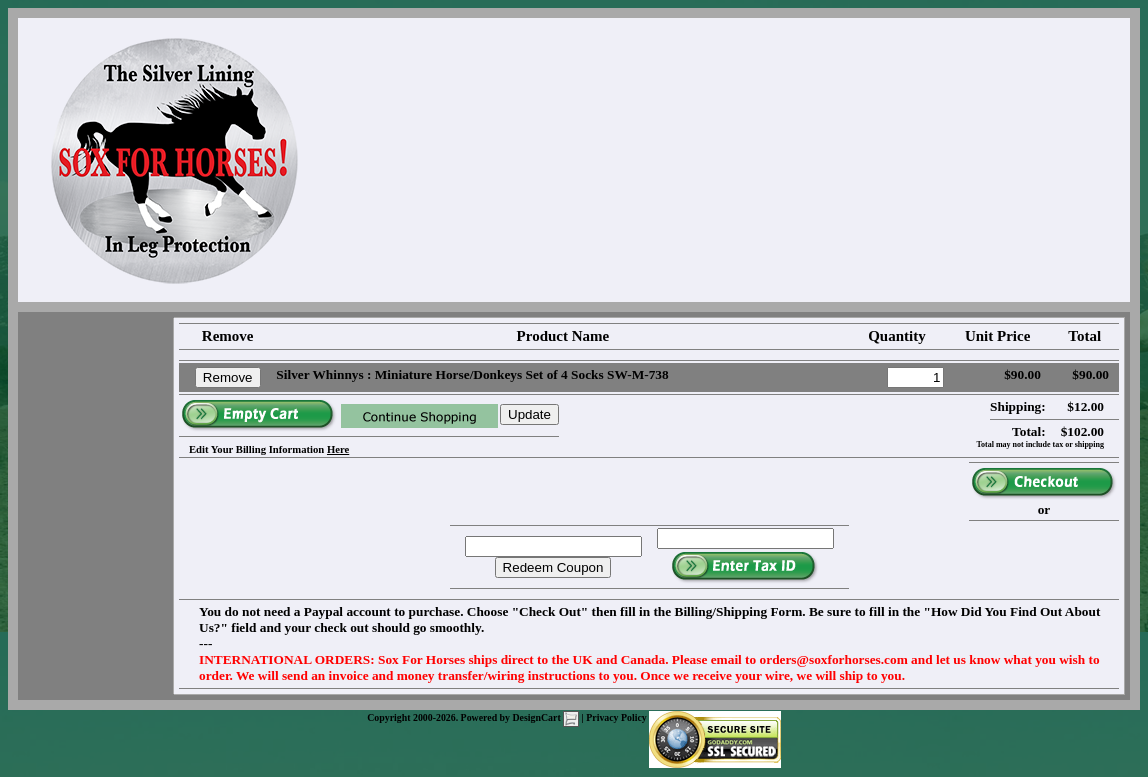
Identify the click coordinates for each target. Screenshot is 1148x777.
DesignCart (545, 717)
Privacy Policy (616, 717)
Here (338, 449)
